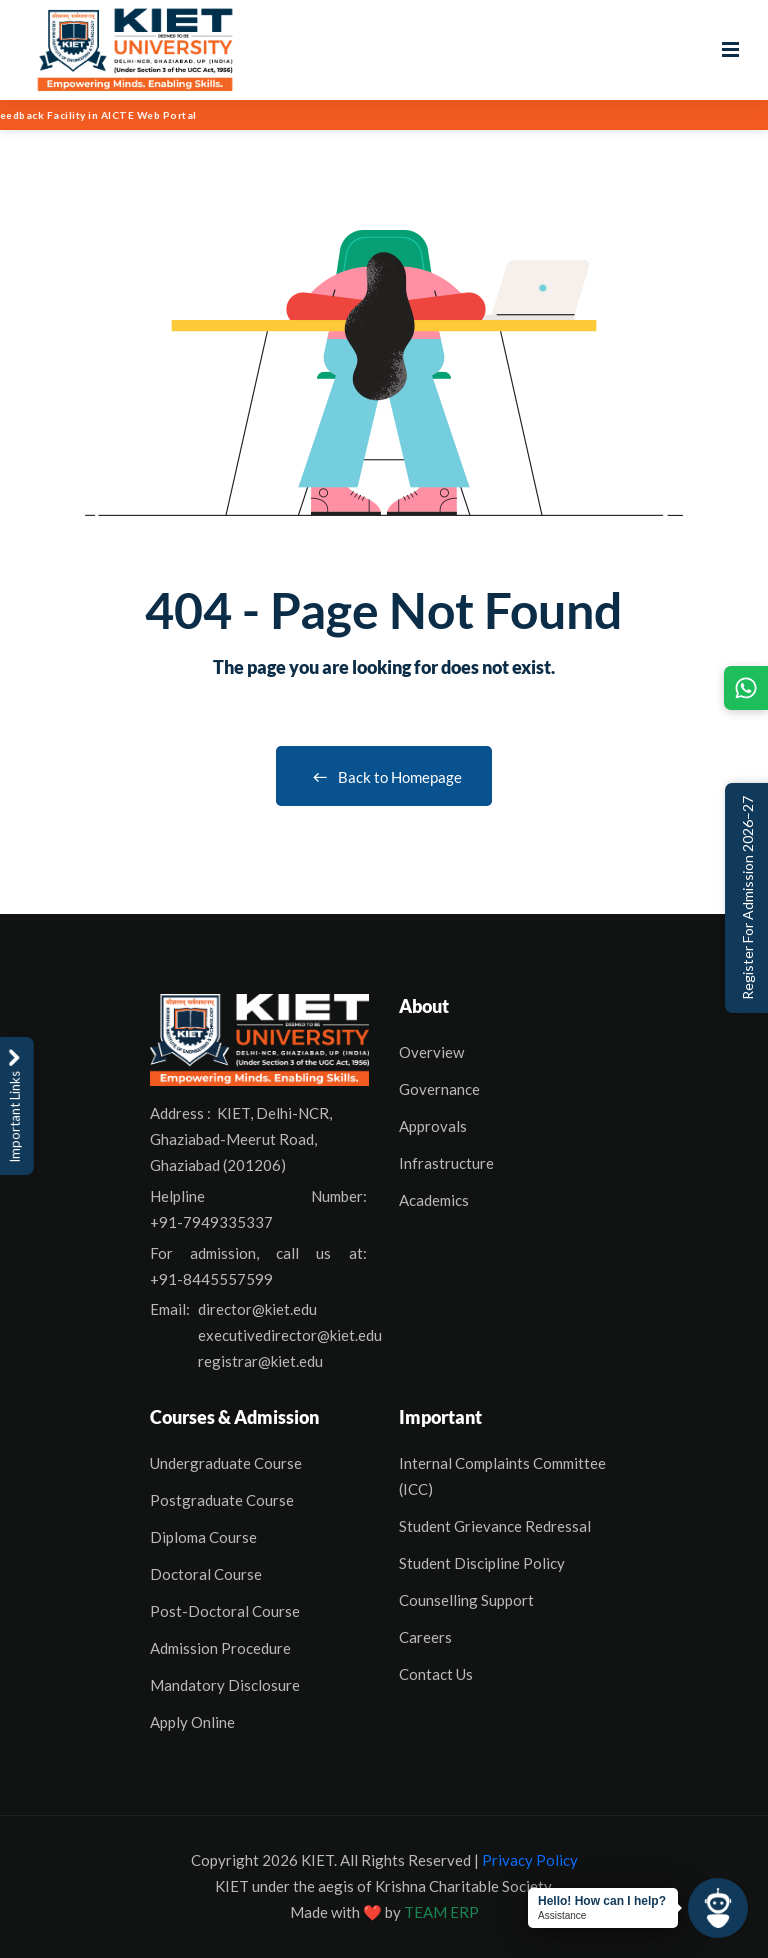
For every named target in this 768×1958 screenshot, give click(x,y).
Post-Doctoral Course (225, 1611)
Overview (431, 1052)
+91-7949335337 (211, 1222)
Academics (434, 1200)
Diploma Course (203, 1537)
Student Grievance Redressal (495, 1526)
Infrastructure (446, 1163)
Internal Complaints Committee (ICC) (502, 1476)
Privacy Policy (530, 1860)
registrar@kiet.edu (260, 1361)
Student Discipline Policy (482, 1563)
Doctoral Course (206, 1574)
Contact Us (436, 1674)
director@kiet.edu (257, 1309)
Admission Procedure (220, 1648)
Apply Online (192, 1722)
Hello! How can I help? (602, 1901)
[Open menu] (730, 50)
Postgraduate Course (222, 1500)
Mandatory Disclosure (225, 1685)
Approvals (433, 1126)
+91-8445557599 (211, 1279)
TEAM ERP (441, 1912)
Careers (425, 1637)
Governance (439, 1089)
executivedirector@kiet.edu (290, 1335)
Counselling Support (466, 1600)
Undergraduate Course (226, 1463)
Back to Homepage (384, 777)
